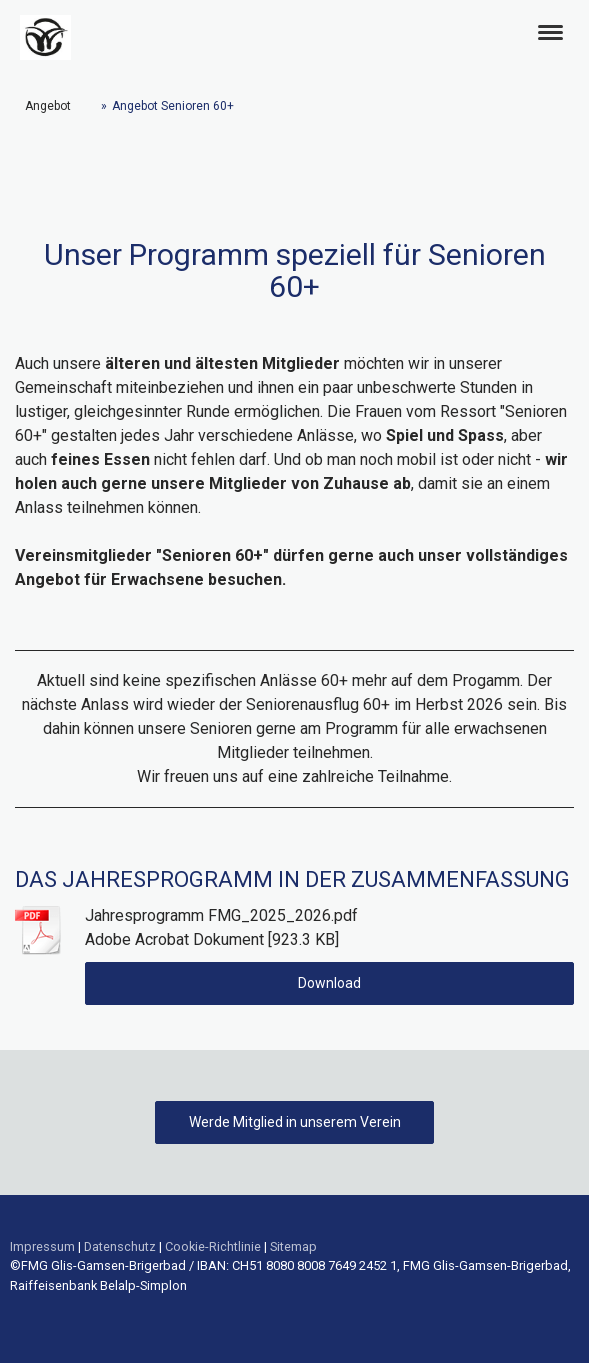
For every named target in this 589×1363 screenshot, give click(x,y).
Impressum (42, 1246)
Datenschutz (120, 1246)
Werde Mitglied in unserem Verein (295, 1122)
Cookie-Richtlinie (213, 1246)
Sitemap (293, 1246)
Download (329, 983)
